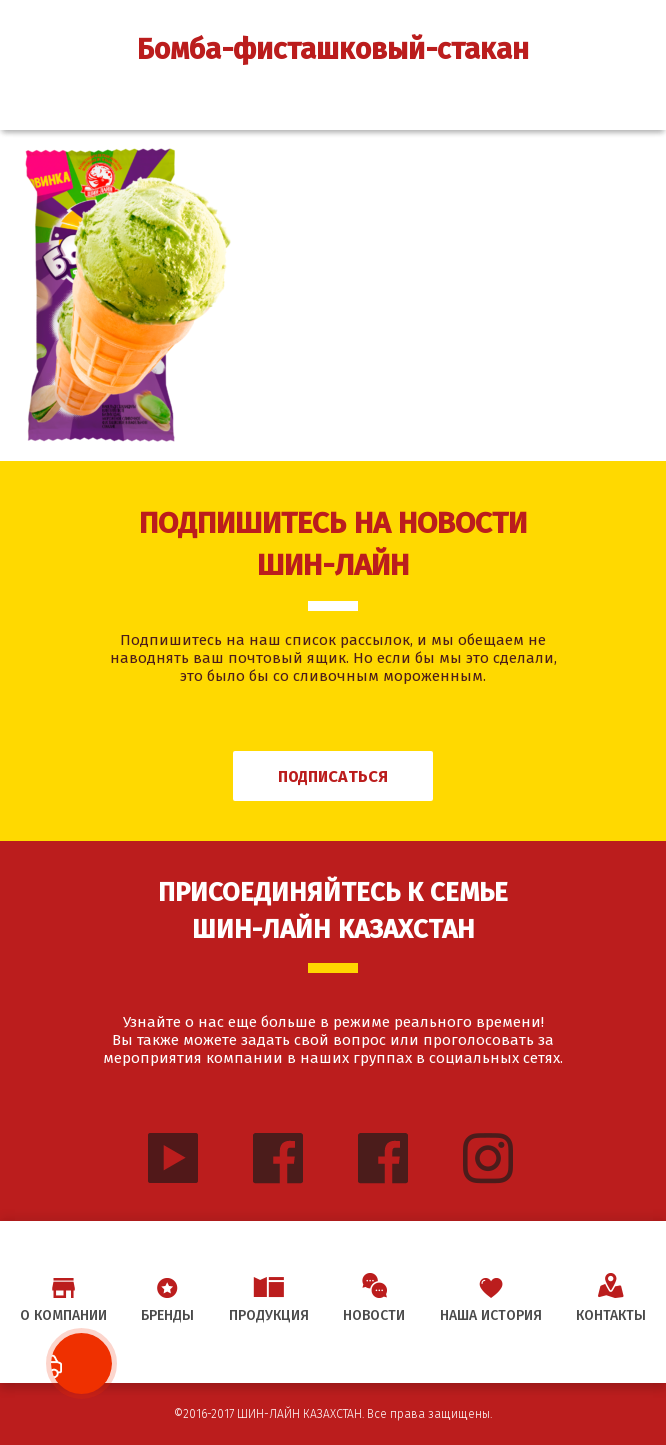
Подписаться (333, 776)
